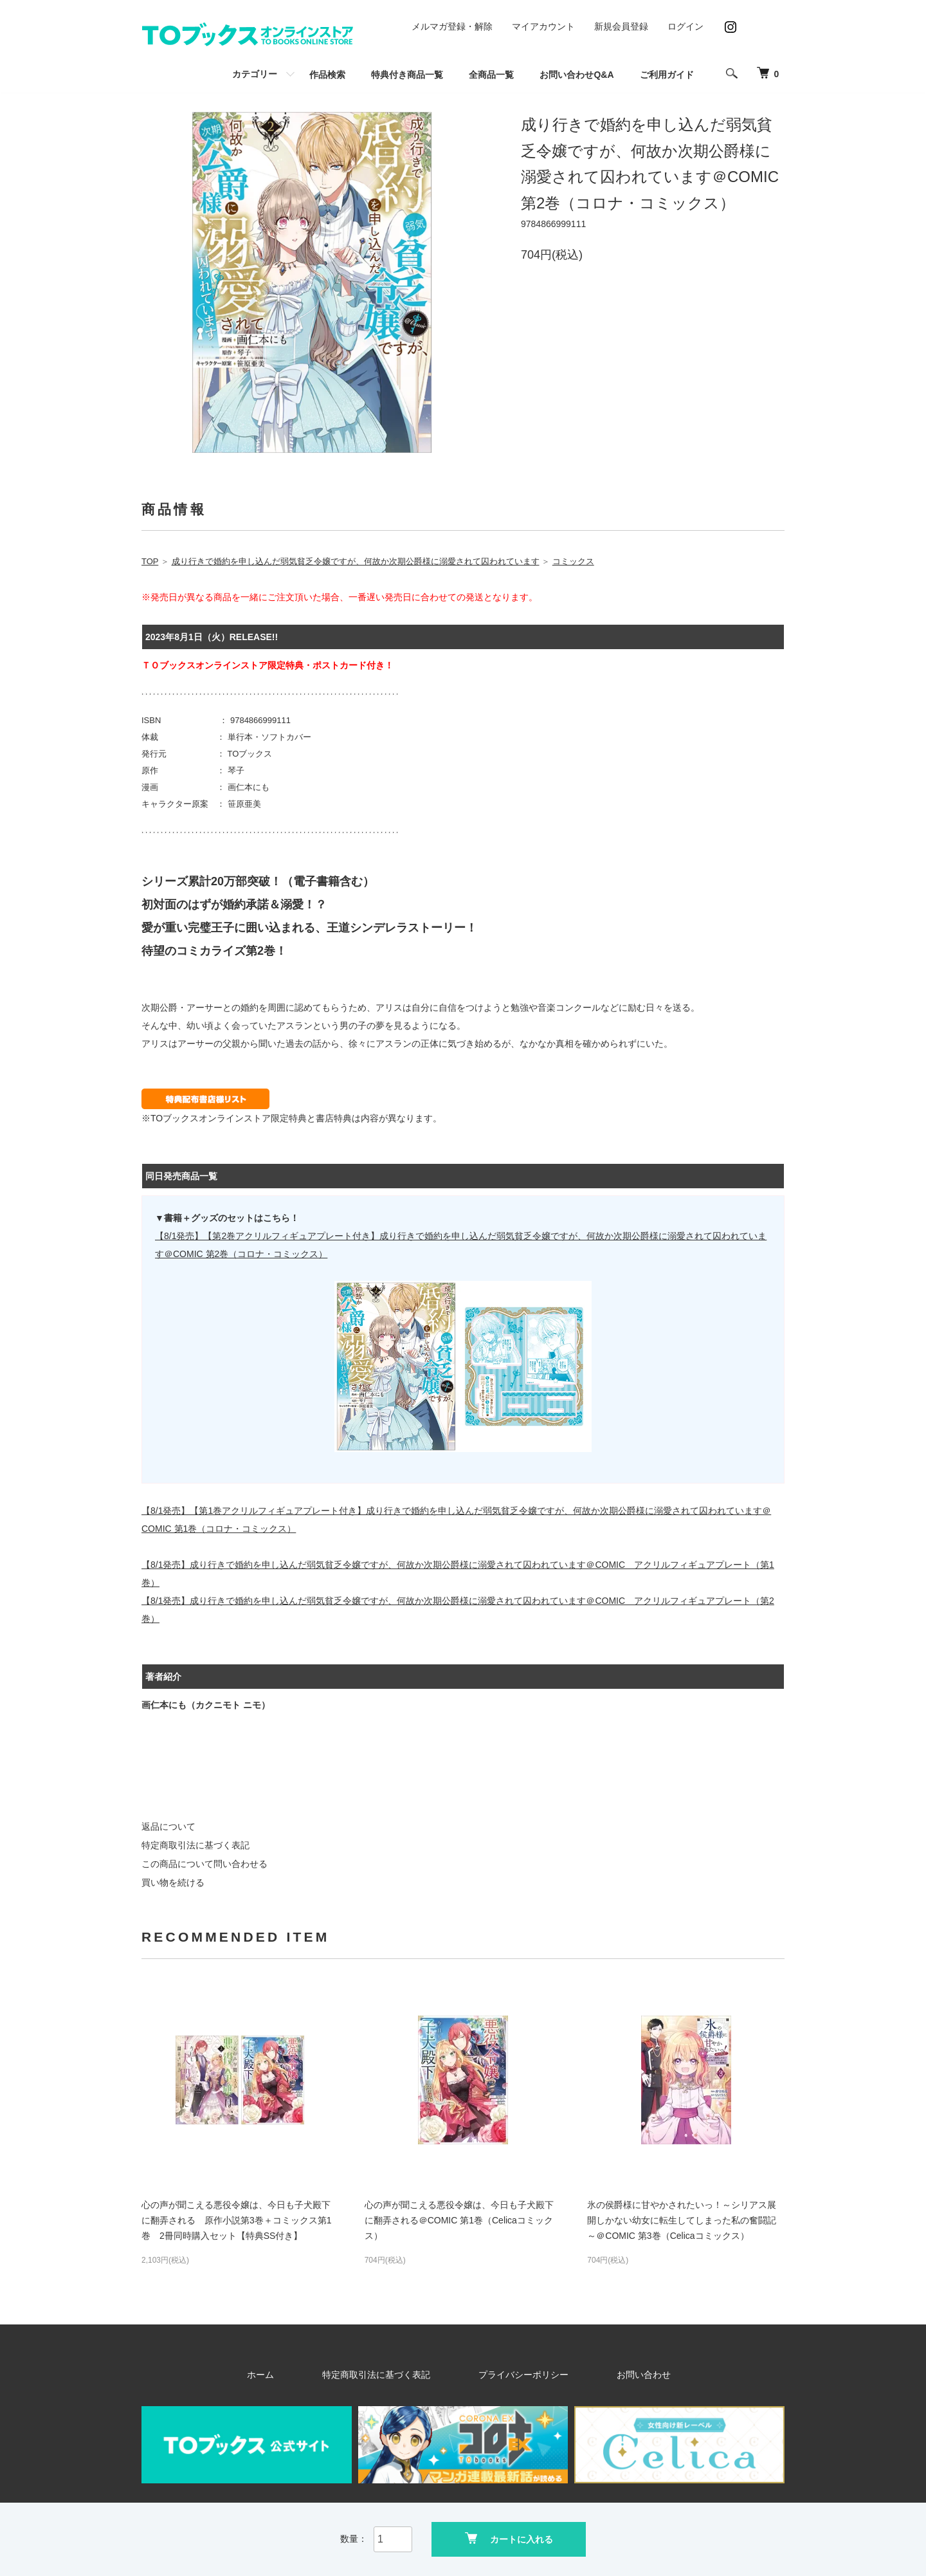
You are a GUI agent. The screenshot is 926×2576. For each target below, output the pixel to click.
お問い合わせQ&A (576, 74)
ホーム (308, 2374)
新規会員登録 (621, 26)
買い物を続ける (172, 1882)
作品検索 (327, 74)
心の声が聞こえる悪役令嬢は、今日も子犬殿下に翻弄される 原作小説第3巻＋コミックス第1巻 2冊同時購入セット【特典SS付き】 (236, 2220)
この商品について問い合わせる (204, 1864)
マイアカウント (543, 26)
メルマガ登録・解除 (452, 26)
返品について (168, 1826)
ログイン (685, 26)
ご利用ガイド (667, 74)
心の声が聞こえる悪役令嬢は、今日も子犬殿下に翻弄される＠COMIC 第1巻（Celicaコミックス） (459, 2220)
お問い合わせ (604, 2374)
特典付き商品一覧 (407, 74)
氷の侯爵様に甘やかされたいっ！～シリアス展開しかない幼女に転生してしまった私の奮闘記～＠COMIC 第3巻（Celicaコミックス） (681, 2220)
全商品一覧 (491, 74)
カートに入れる (509, 2538)
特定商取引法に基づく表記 (195, 1845)
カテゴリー (254, 74)
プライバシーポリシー (513, 2374)
